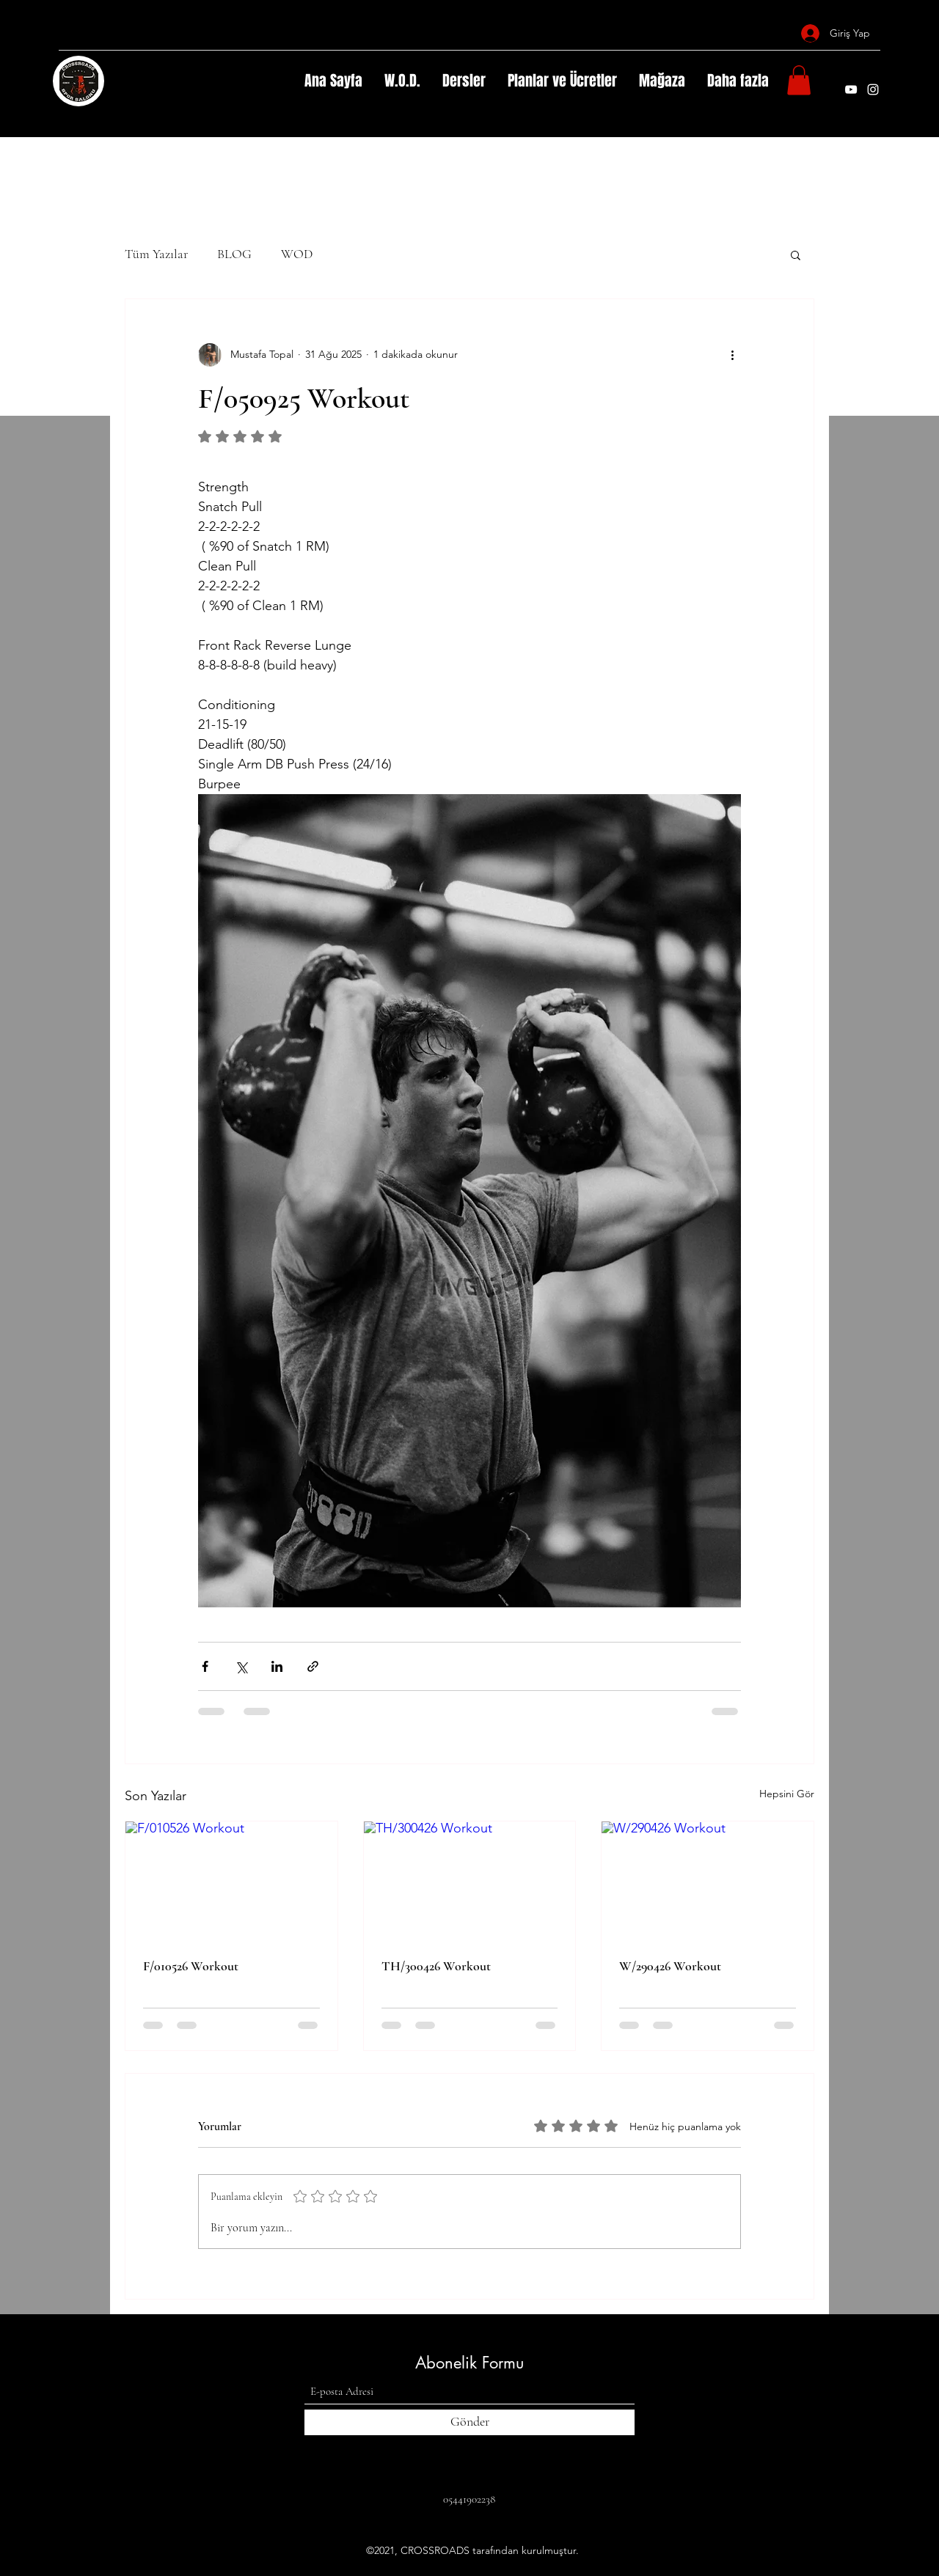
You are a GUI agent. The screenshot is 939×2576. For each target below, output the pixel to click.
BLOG (234, 254)
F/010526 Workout (190, 1966)
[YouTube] (851, 89)
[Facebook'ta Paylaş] (205, 1666)
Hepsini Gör (786, 1793)
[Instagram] (873, 89)
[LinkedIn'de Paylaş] (277, 1666)
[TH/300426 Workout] (470, 1880)
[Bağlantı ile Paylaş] (313, 1666)
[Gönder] (469, 2422)
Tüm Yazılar (156, 254)
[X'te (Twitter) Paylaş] (241, 1666)
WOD (297, 254)
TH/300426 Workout (436, 1966)
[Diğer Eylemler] (732, 355)
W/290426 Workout (670, 1966)
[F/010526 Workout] (231, 1880)
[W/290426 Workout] (708, 1880)
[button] (798, 80)
